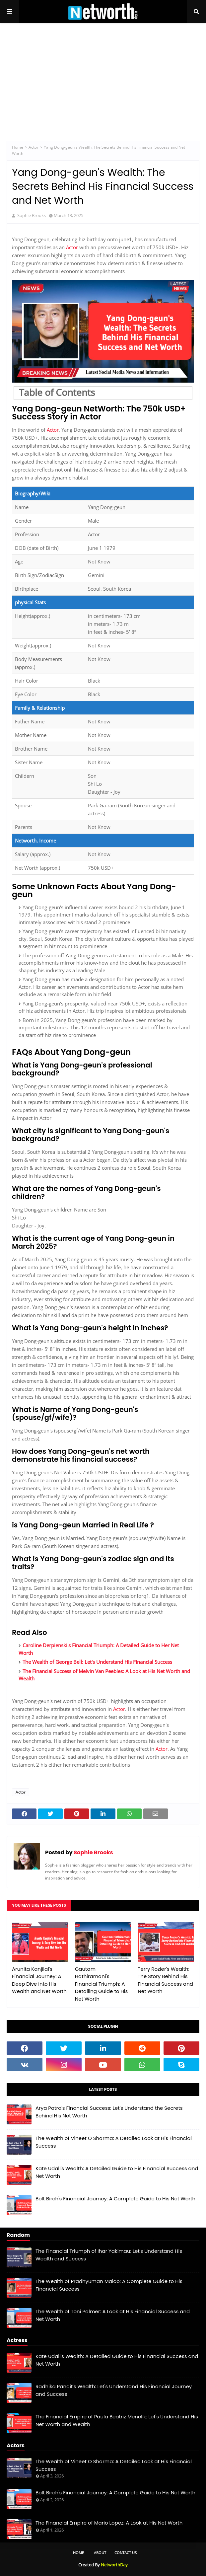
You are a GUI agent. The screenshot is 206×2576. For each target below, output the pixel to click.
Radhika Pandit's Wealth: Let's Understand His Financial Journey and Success (113, 2390)
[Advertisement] (103, 76)
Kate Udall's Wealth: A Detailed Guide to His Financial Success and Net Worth (116, 2172)
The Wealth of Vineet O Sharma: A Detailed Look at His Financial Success (113, 2142)
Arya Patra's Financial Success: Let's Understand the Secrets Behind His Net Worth (109, 2111)
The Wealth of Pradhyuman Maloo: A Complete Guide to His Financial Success (108, 2285)
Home (17, 147)
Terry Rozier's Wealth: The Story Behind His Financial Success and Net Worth (165, 1980)
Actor (33, 147)
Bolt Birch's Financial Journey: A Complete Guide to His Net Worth (115, 2198)
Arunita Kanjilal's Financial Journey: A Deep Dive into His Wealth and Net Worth (39, 1980)
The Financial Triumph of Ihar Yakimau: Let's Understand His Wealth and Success (108, 2254)
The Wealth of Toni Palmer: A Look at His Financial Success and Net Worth (112, 2315)
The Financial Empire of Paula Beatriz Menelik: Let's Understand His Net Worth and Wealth (116, 2420)
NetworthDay (114, 2565)
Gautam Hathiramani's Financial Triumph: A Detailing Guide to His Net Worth (101, 1983)
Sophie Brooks (93, 1852)
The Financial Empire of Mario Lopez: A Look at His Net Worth (108, 2522)
